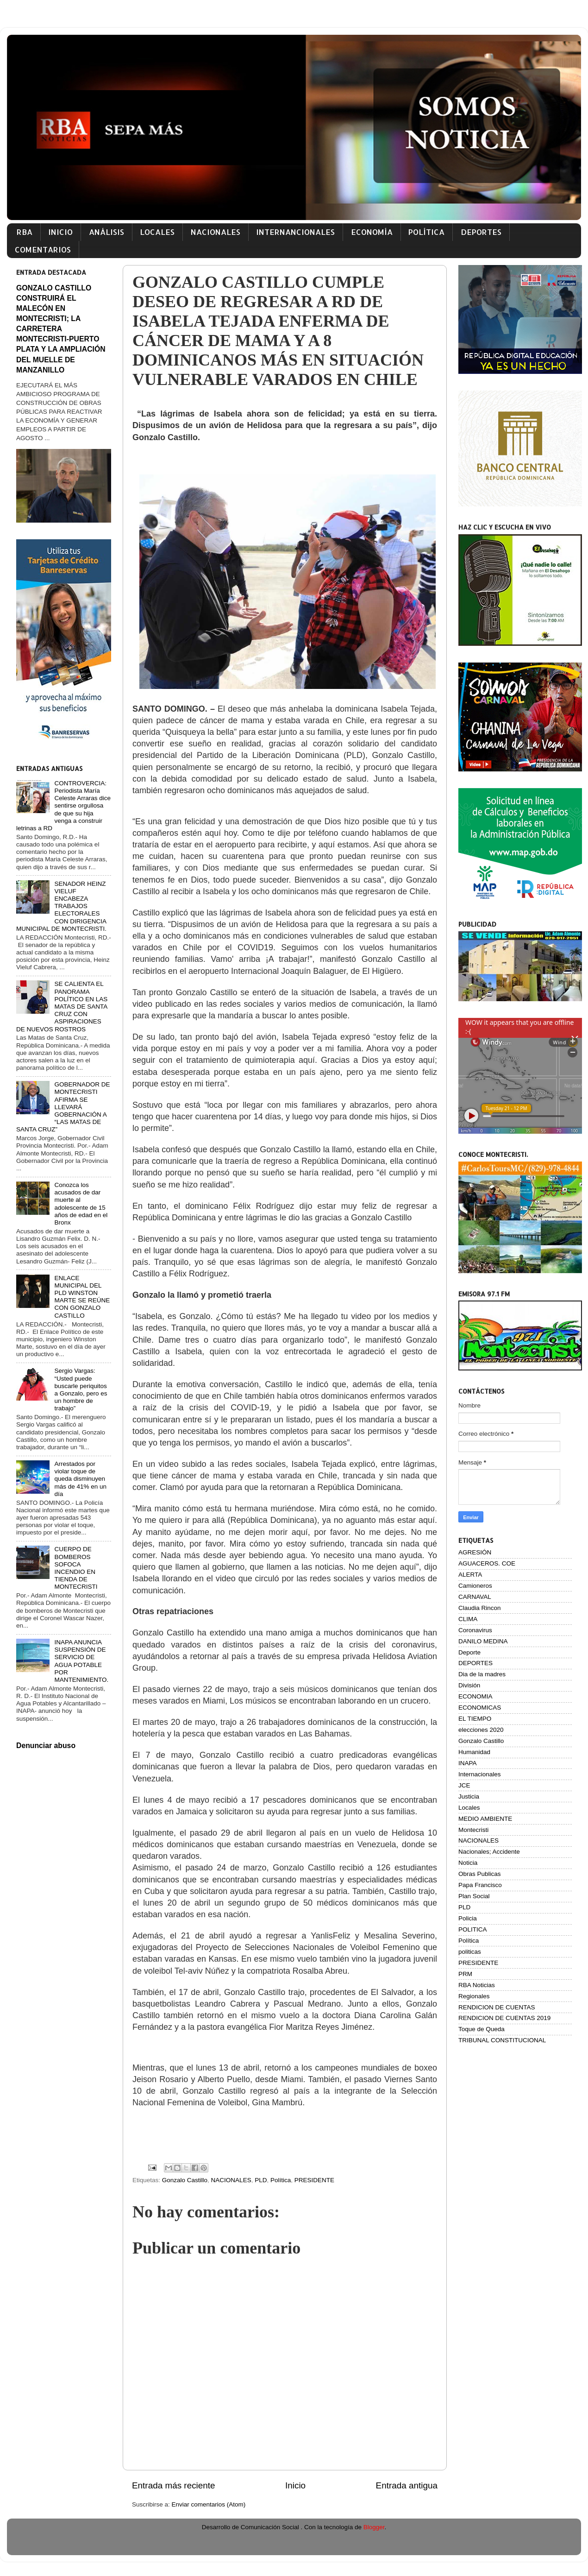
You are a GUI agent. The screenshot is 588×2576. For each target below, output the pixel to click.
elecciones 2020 (481, 1729)
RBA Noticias (476, 1985)
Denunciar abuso (45, 1745)
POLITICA (472, 1929)
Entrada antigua (407, 2485)
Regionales (474, 1996)
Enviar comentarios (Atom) (209, 2504)
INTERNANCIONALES (295, 232)
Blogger (374, 2527)
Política (280, 2180)
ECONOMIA (475, 1696)
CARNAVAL (474, 1596)
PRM (465, 1973)
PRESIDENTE (314, 2180)
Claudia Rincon (479, 1607)
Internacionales (479, 1774)
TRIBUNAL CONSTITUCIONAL (502, 2040)
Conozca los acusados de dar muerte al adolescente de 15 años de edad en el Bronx (80, 1203)
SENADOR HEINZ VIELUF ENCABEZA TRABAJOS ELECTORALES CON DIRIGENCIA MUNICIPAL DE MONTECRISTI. (61, 906)
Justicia (468, 1796)
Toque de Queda (481, 2029)
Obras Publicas (479, 1873)
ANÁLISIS (106, 232)
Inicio (295, 2485)
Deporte (469, 1652)
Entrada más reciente (173, 2485)
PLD (261, 2180)
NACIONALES (215, 232)
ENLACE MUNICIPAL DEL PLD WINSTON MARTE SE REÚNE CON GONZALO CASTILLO (82, 1297)
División (469, 1685)
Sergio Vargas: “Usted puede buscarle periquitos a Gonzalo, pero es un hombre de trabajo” (80, 1389)
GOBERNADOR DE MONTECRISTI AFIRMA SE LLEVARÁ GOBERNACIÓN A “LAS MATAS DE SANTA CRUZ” (63, 1107)
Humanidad (474, 1752)
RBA (24, 232)
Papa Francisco (480, 1884)
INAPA (467, 1763)
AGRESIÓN (474, 1552)
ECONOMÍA (372, 232)
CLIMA (467, 1619)
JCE (464, 1785)
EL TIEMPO (474, 1718)
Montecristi (473, 1829)
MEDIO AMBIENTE (485, 1818)
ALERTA (470, 1574)
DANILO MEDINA (483, 1641)
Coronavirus (475, 1630)
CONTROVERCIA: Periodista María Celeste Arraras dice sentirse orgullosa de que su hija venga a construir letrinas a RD (63, 806)
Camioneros (475, 1585)
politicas (469, 1951)
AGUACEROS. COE (486, 1563)
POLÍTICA (426, 232)
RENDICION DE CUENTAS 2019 (504, 2017)
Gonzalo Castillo (184, 2180)
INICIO (60, 232)
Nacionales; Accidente (489, 1851)
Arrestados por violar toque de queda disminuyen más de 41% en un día (80, 1478)
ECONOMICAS (479, 1707)
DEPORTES (481, 232)
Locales (469, 1807)
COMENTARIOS (43, 249)
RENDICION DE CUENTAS (496, 2007)
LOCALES (157, 232)
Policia (467, 1918)
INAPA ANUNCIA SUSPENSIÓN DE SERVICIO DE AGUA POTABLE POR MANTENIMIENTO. (81, 1661)
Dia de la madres (482, 1674)
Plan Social (474, 1896)
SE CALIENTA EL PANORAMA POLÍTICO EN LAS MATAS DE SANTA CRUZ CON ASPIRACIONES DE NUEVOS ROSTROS (61, 1006)
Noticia (467, 1862)
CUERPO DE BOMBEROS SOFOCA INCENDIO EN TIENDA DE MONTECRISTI (75, 1568)
